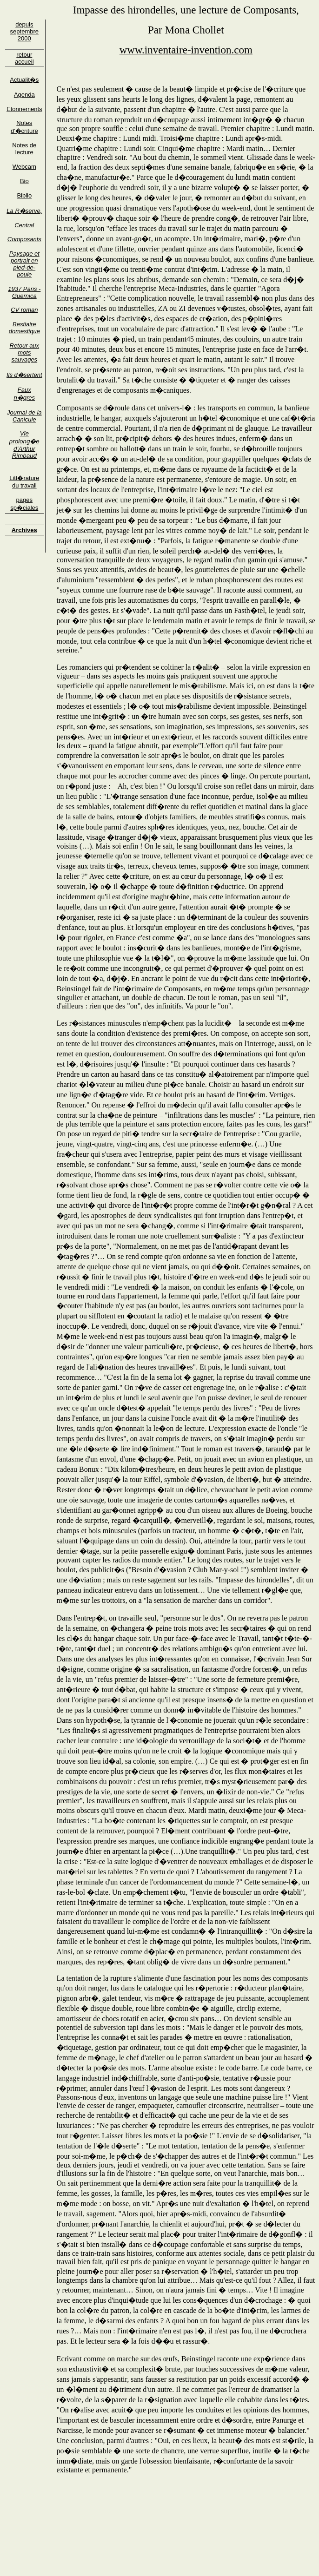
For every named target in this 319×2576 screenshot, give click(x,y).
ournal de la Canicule (26, 416)
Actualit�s (24, 79)
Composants (24, 239)
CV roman (24, 309)
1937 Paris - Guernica (24, 292)
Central (24, 225)
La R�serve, (24, 210)
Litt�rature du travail (24, 481)
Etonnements (24, 108)
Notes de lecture (24, 149)
